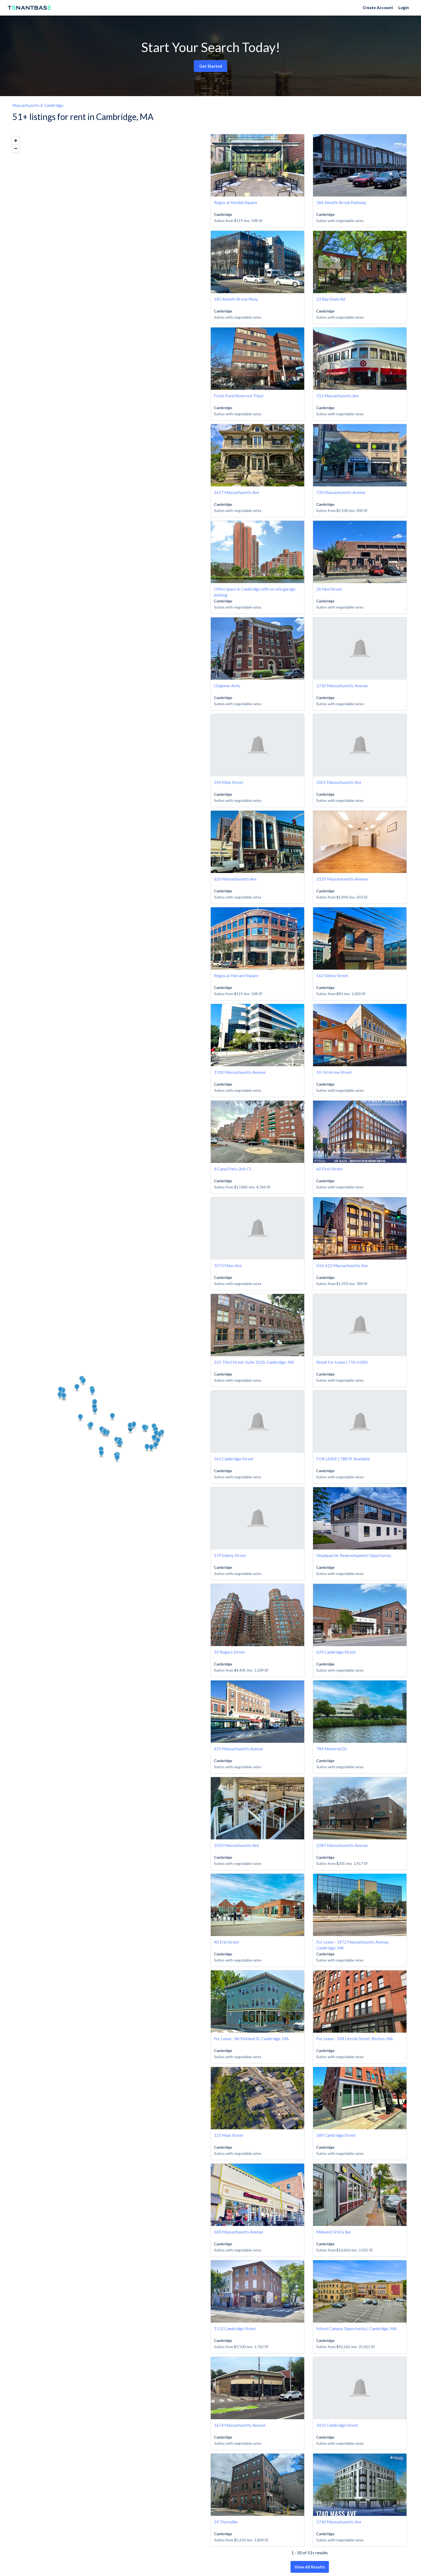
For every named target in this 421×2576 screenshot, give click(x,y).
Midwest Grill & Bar (333, 2231)
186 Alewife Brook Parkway (341, 202)
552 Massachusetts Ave (337, 395)
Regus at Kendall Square (235, 202)
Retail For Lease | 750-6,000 (342, 1362)
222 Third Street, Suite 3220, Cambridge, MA (254, 1362)
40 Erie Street (226, 1942)
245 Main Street (228, 782)
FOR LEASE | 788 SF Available (343, 1458)
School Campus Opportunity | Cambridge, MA (356, 2328)
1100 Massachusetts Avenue (240, 1072)
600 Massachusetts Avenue (238, 2231)
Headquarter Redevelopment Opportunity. (353, 1555)
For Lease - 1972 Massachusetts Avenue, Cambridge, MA (352, 1945)
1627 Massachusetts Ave (236, 492)
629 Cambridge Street (336, 1652)
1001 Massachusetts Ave (338, 782)
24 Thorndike (226, 2521)
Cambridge (53, 105)
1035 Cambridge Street (337, 2425)
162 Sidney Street (332, 975)
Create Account (378, 7)
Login (403, 7)
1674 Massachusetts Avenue (240, 2425)
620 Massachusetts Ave (235, 878)
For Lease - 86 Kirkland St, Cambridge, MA (251, 2038)
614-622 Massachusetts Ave (342, 1265)
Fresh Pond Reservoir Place (239, 395)
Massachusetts (25, 105)
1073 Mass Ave (228, 1265)
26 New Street (329, 589)
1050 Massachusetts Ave (236, 1845)
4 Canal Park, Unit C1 (233, 1168)
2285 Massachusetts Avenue (342, 1845)
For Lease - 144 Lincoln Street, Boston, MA (354, 2038)
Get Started (210, 66)
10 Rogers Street (229, 1652)
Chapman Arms (227, 685)
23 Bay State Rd (330, 299)
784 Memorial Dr (331, 1748)
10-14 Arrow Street (334, 1072)
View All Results (310, 2566)
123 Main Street (228, 2135)
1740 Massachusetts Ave (338, 2521)
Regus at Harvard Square (236, 975)
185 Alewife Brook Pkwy (236, 299)
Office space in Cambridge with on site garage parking (255, 592)
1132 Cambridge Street (235, 2328)
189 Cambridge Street (336, 2135)
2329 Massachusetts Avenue (342, 878)
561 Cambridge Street (233, 1458)
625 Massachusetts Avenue (238, 1748)
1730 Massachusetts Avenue (342, 685)
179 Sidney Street (230, 1555)
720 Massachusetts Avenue (340, 492)
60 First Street (329, 1168)
